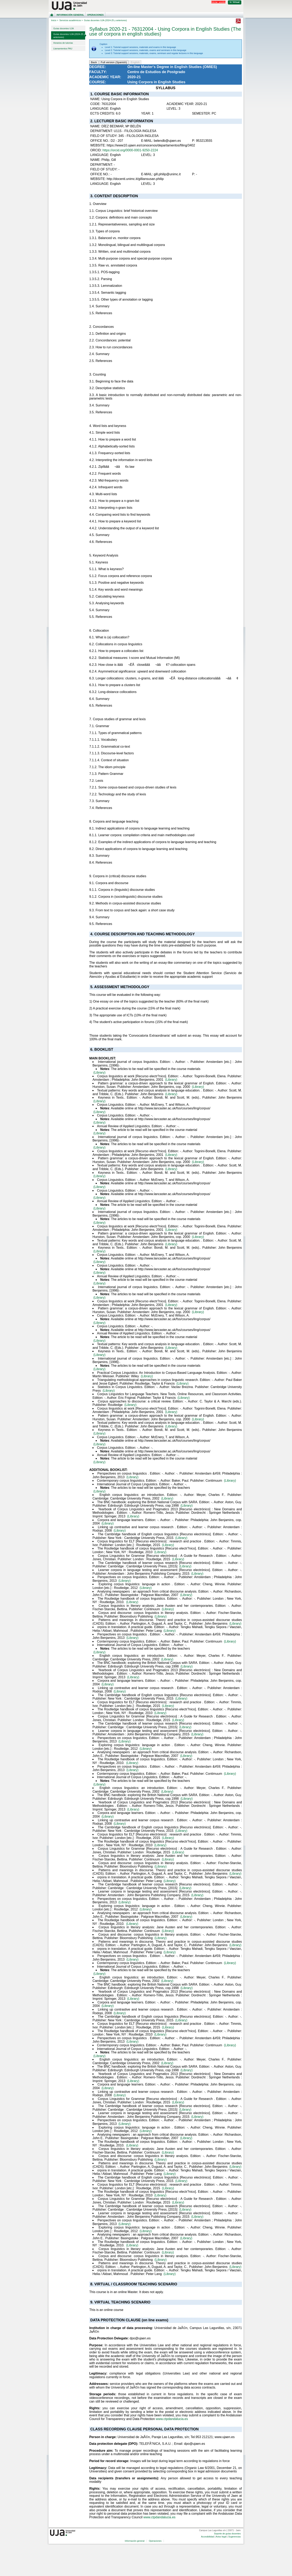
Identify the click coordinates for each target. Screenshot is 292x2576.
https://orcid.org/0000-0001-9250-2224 (130, 150)
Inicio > (54, 20)
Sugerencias (234, 2536)
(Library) (99, 1072)
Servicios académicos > (71, 20)
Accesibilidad (207, 2536)
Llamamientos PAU (62, 48)
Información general (70, 15)
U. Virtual (234, 2)
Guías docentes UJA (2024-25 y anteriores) (69, 35)
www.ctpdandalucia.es (172, 2419)
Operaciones (95, 15)
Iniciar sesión (218, 2)
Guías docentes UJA (63, 28)
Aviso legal (221, 2536)
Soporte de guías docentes (227, 2533)
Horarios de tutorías (63, 43)
